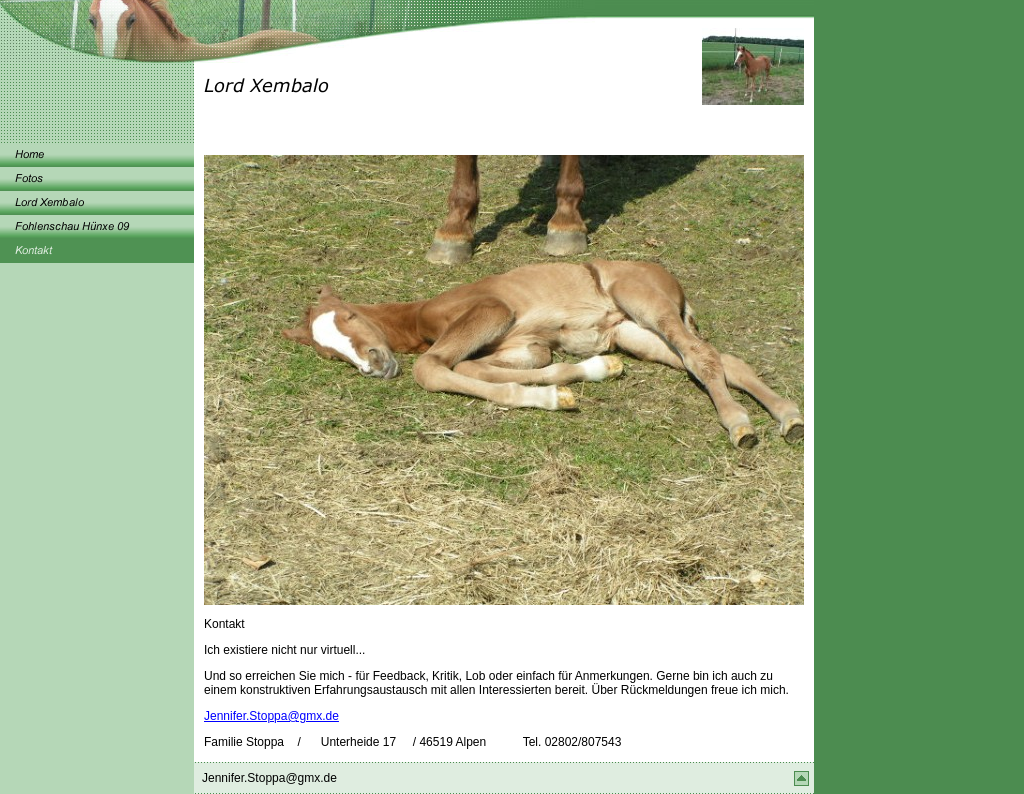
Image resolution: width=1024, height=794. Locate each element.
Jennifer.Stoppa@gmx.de (271, 716)
